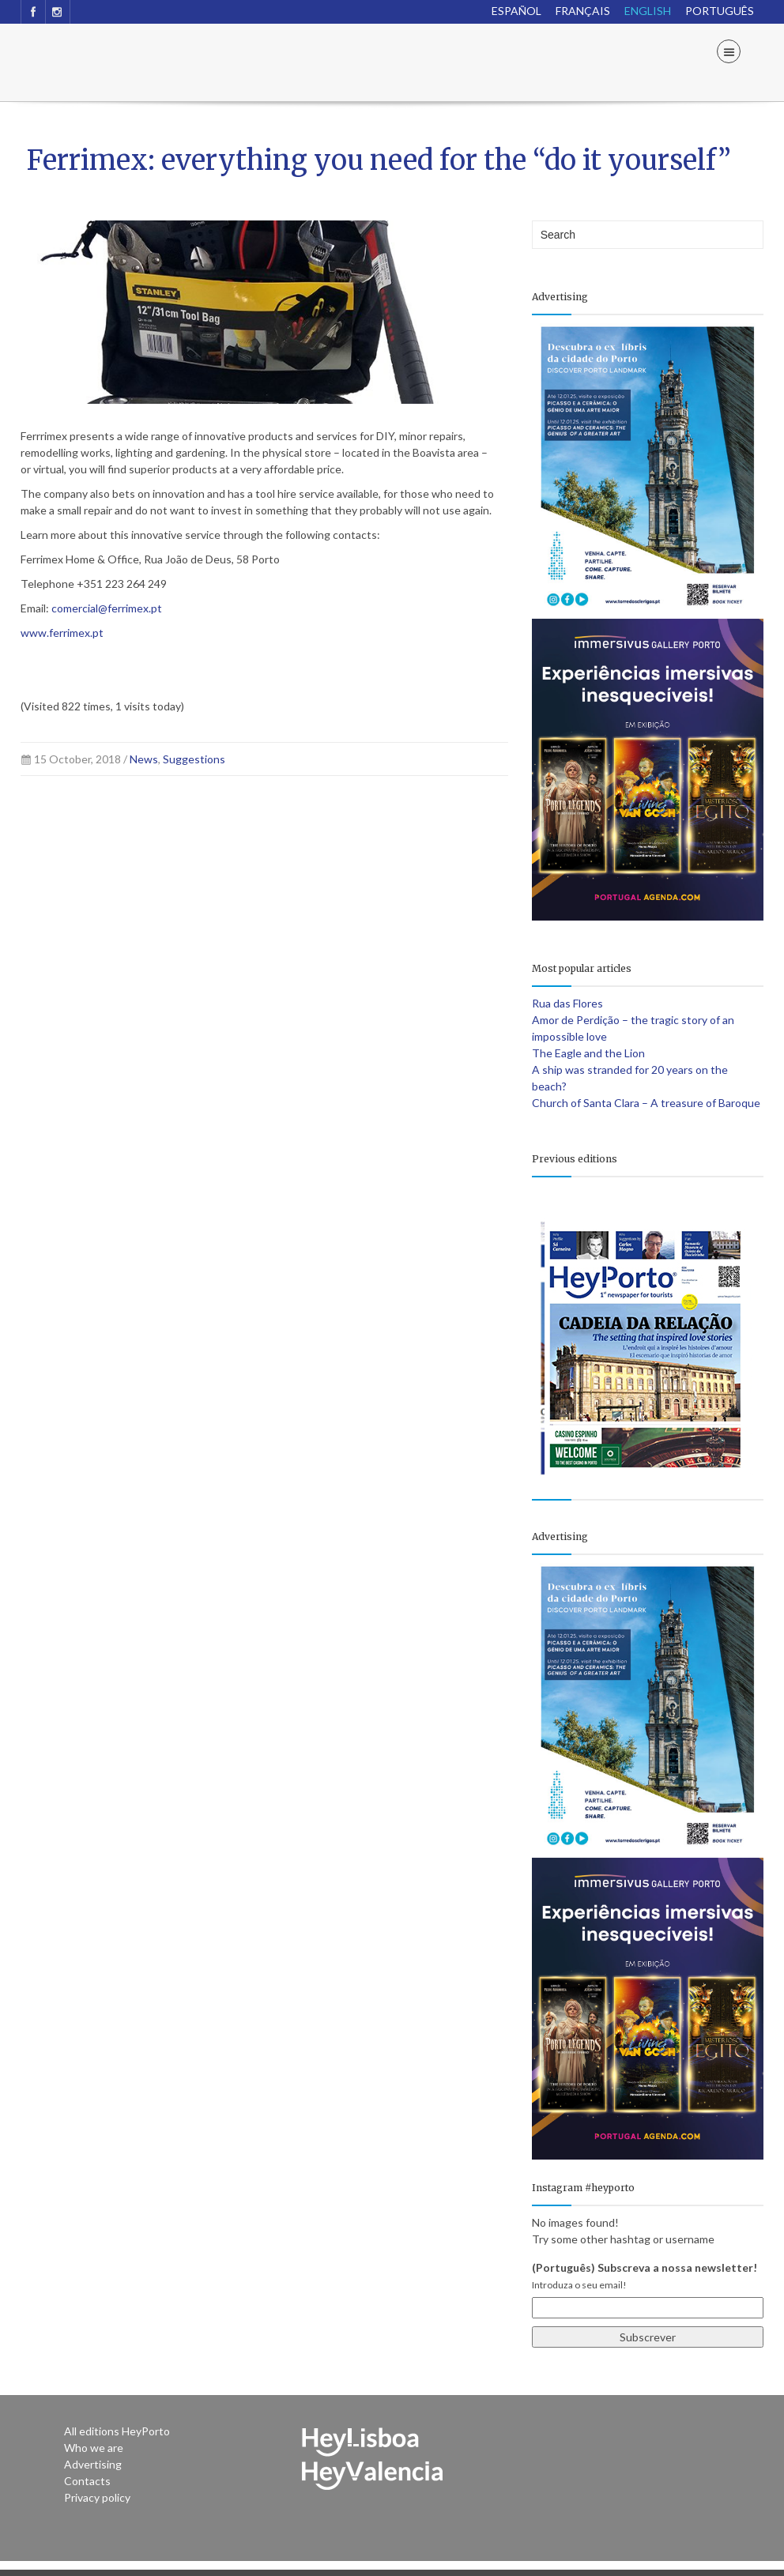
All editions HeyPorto (117, 2431)
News (144, 759)
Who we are (93, 2447)
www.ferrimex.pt (62, 632)
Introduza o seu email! (579, 2285)
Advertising (93, 2464)
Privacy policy (97, 2497)
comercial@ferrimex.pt (106, 608)
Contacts (87, 2480)
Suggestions (194, 759)
